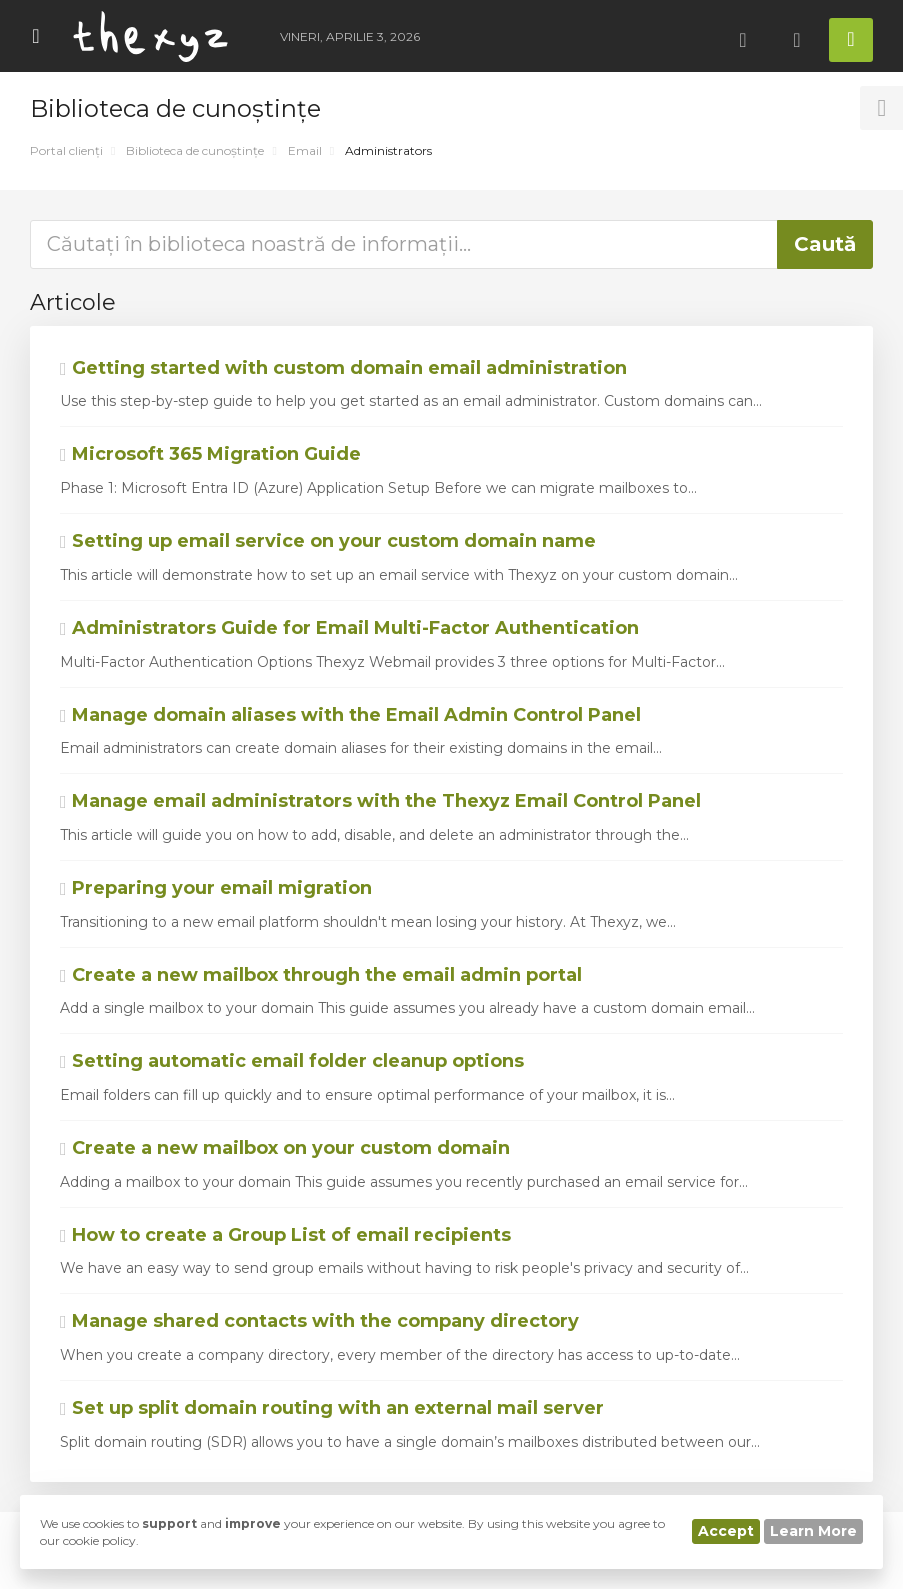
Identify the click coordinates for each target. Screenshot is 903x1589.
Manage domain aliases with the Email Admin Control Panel (350, 715)
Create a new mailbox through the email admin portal (321, 975)
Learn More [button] (813, 1531)
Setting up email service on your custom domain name (328, 541)
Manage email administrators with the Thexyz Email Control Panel (380, 801)
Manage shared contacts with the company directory (319, 1321)
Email (305, 150)
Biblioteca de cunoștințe (195, 150)
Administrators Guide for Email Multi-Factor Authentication (349, 628)
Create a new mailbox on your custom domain (285, 1148)
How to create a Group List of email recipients (285, 1235)
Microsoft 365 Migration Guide (210, 454)
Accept (726, 1531)
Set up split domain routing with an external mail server (332, 1408)
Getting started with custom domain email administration (343, 368)
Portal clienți (66, 150)
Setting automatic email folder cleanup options (292, 1061)
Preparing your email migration (216, 888)
